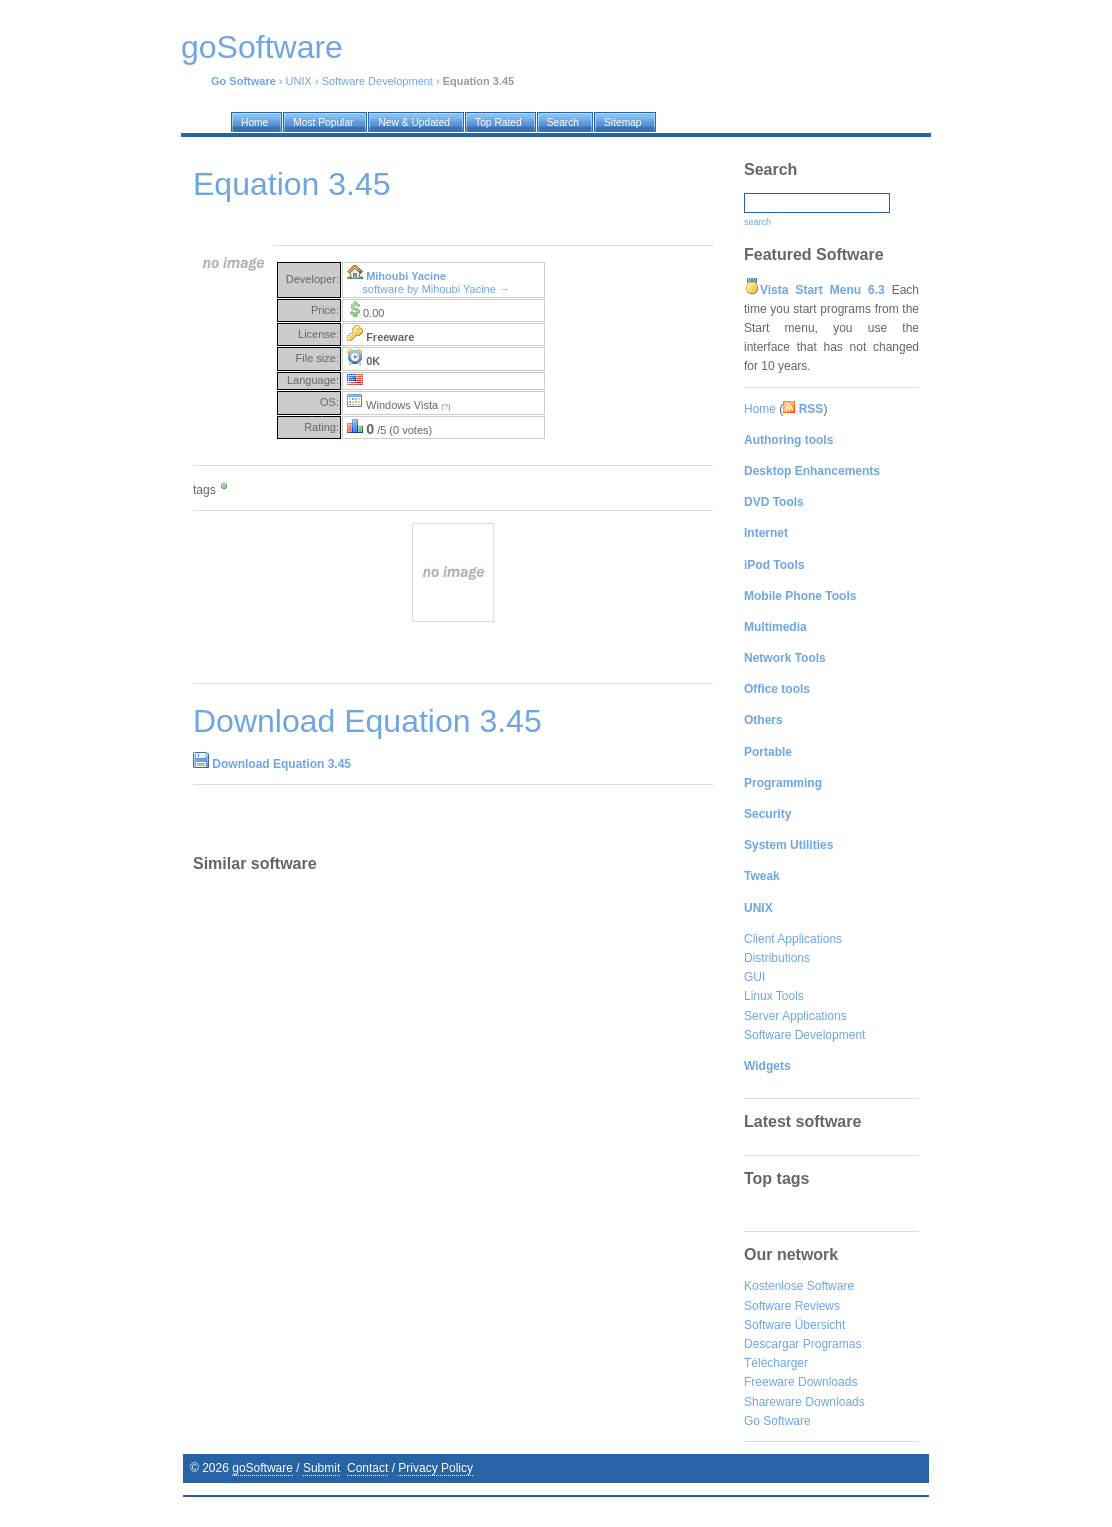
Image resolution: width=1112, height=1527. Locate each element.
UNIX (299, 81)
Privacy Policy (435, 1468)
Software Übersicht (794, 1325)
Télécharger (776, 1363)
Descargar (771, 1344)
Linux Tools (774, 996)
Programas (832, 1344)
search (757, 222)
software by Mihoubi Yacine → (436, 289)
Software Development (377, 81)
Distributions (777, 958)
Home (760, 409)
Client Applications (793, 939)
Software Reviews (792, 1306)
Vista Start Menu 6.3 (822, 290)
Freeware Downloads (800, 1382)
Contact (367, 1468)
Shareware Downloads (804, 1402)
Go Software (777, 1421)
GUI (754, 977)
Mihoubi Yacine (406, 276)
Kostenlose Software (799, 1286)
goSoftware (262, 1468)
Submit (321, 1468)
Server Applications (795, 1016)
